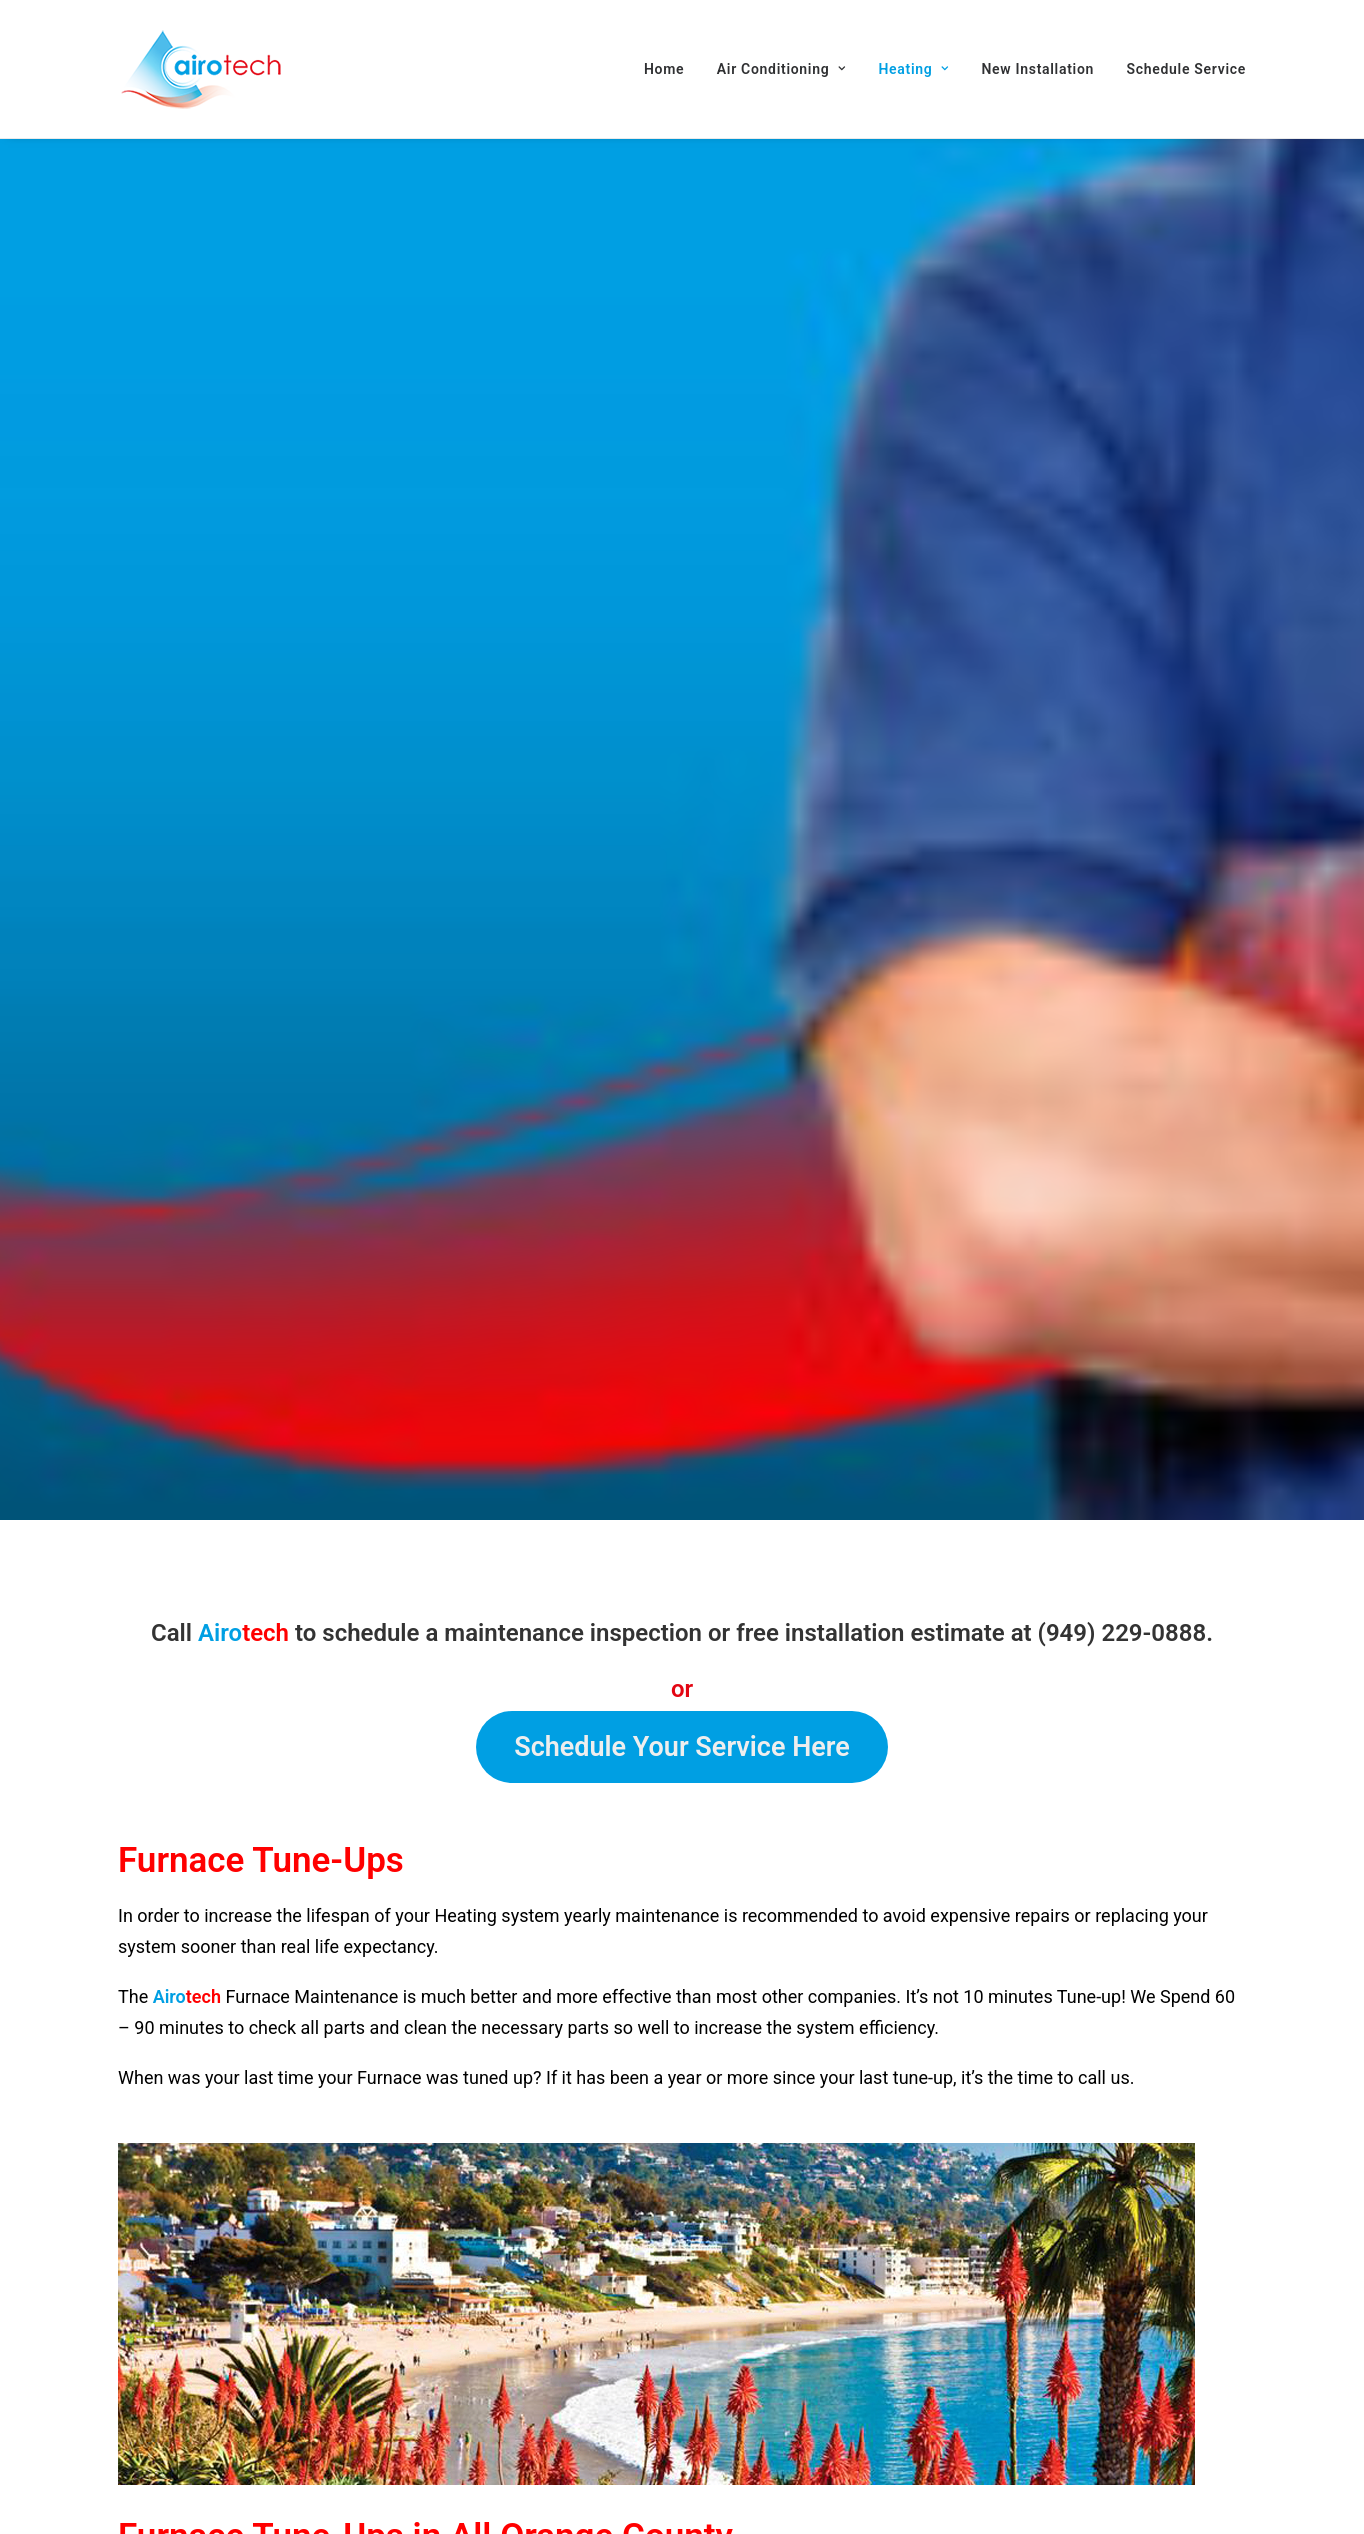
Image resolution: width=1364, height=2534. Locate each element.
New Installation (1037, 69)
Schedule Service (1186, 69)
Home (664, 69)
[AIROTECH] (200, 69)
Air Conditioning (781, 69)
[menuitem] (671, 69)
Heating (913, 69)
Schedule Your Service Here (682, 1516)
